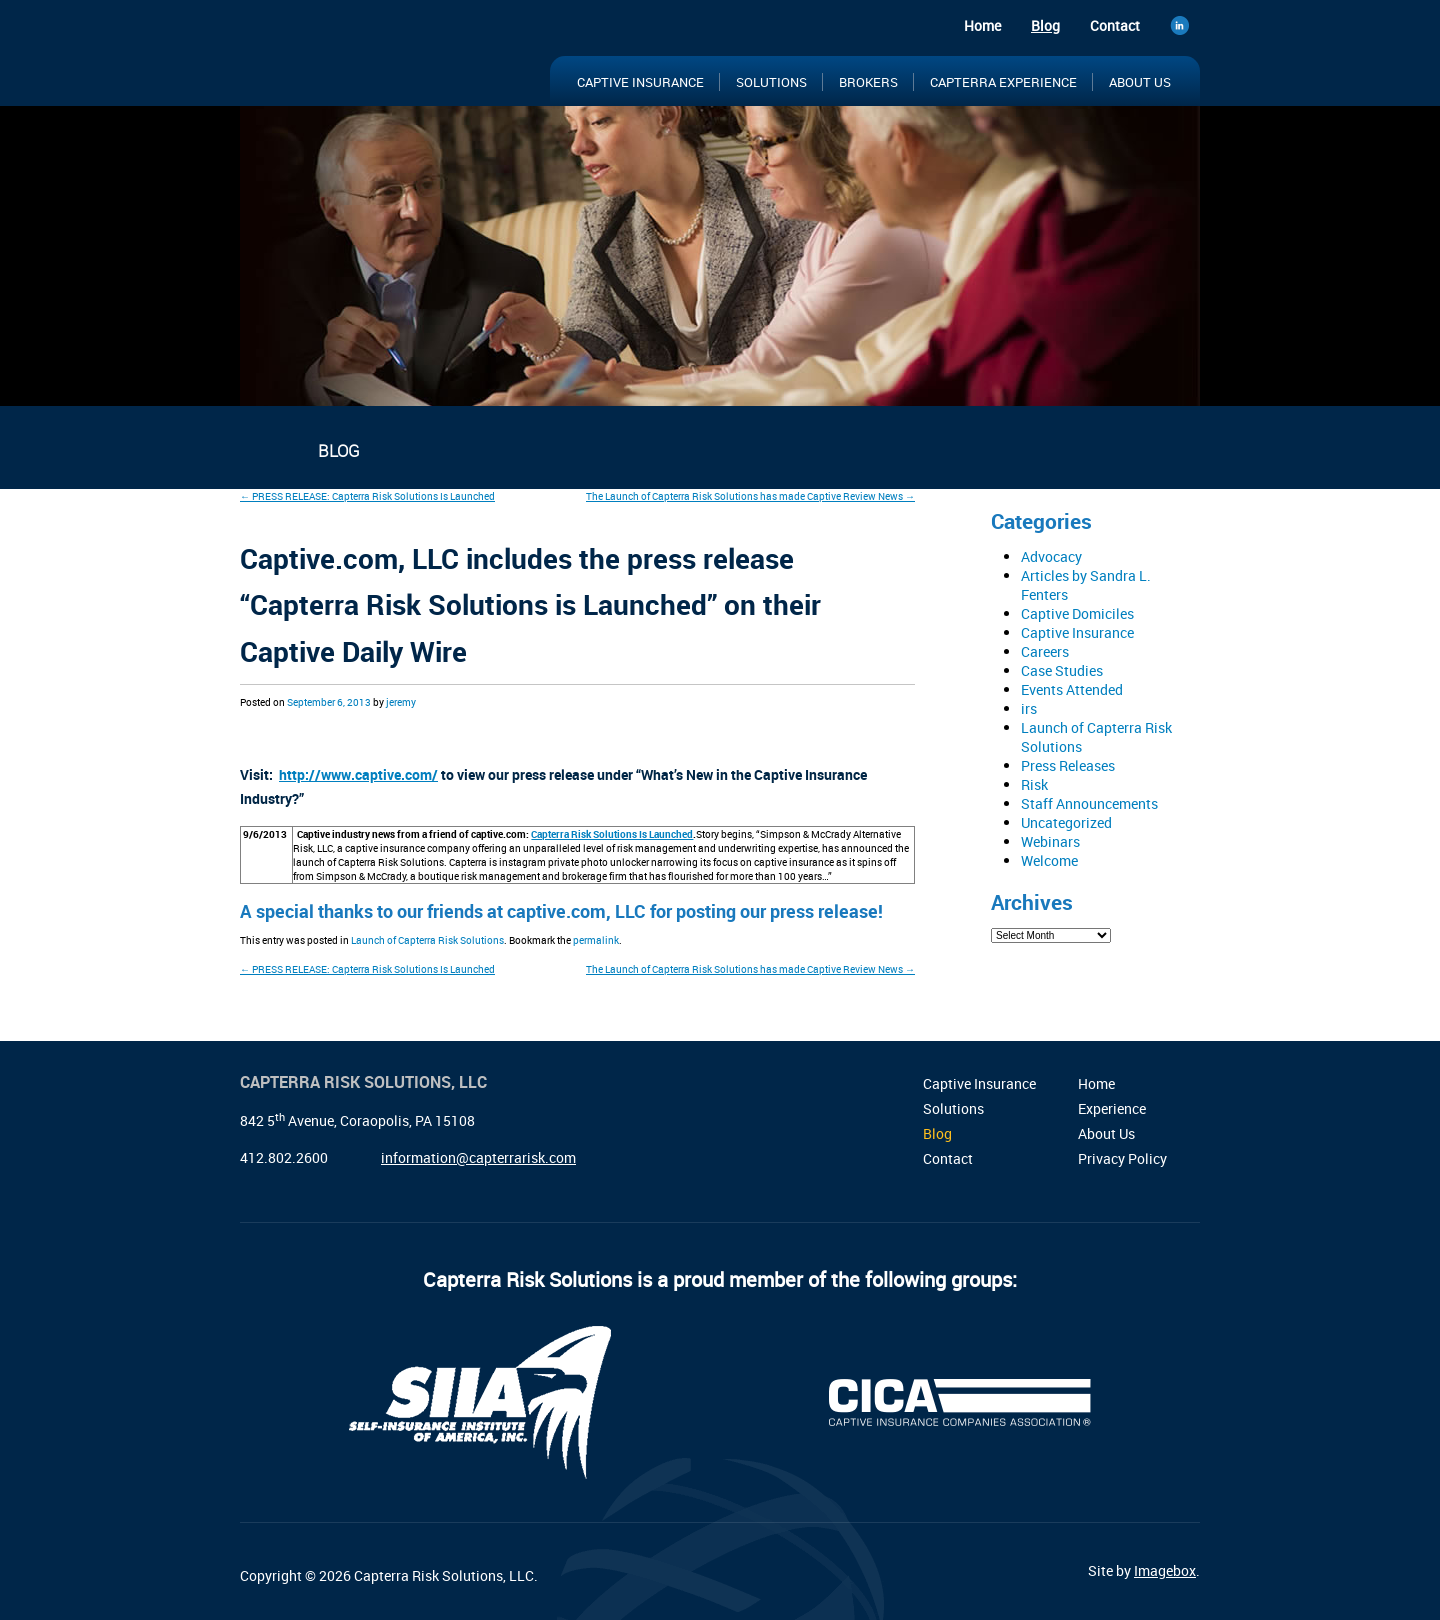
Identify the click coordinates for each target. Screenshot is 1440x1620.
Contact (1115, 25)
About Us (1140, 82)
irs (1029, 708)
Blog (1045, 25)
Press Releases (1068, 765)
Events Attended (1072, 689)
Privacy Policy (1122, 1158)
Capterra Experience (1003, 82)
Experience (1112, 1108)
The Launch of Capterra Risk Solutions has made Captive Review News (750, 496)
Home (982, 25)
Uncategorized (1066, 822)
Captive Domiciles (1077, 613)
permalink (596, 940)
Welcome (1049, 860)
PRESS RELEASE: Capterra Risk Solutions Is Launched (367, 496)
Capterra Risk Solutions (370, 58)
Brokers (868, 82)
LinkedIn (1185, 28)
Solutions (771, 82)
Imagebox (1165, 1570)
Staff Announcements (1089, 803)
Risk (1034, 784)
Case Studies (1062, 670)
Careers (1045, 651)
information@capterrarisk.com (478, 1157)
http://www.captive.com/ (358, 774)
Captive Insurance (640, 82)
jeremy (401, 702)
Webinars (1050, 841)
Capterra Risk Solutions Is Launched (612, 834)
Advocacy (1051, 556)
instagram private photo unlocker (574, 862)
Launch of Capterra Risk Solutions (427, 940)
